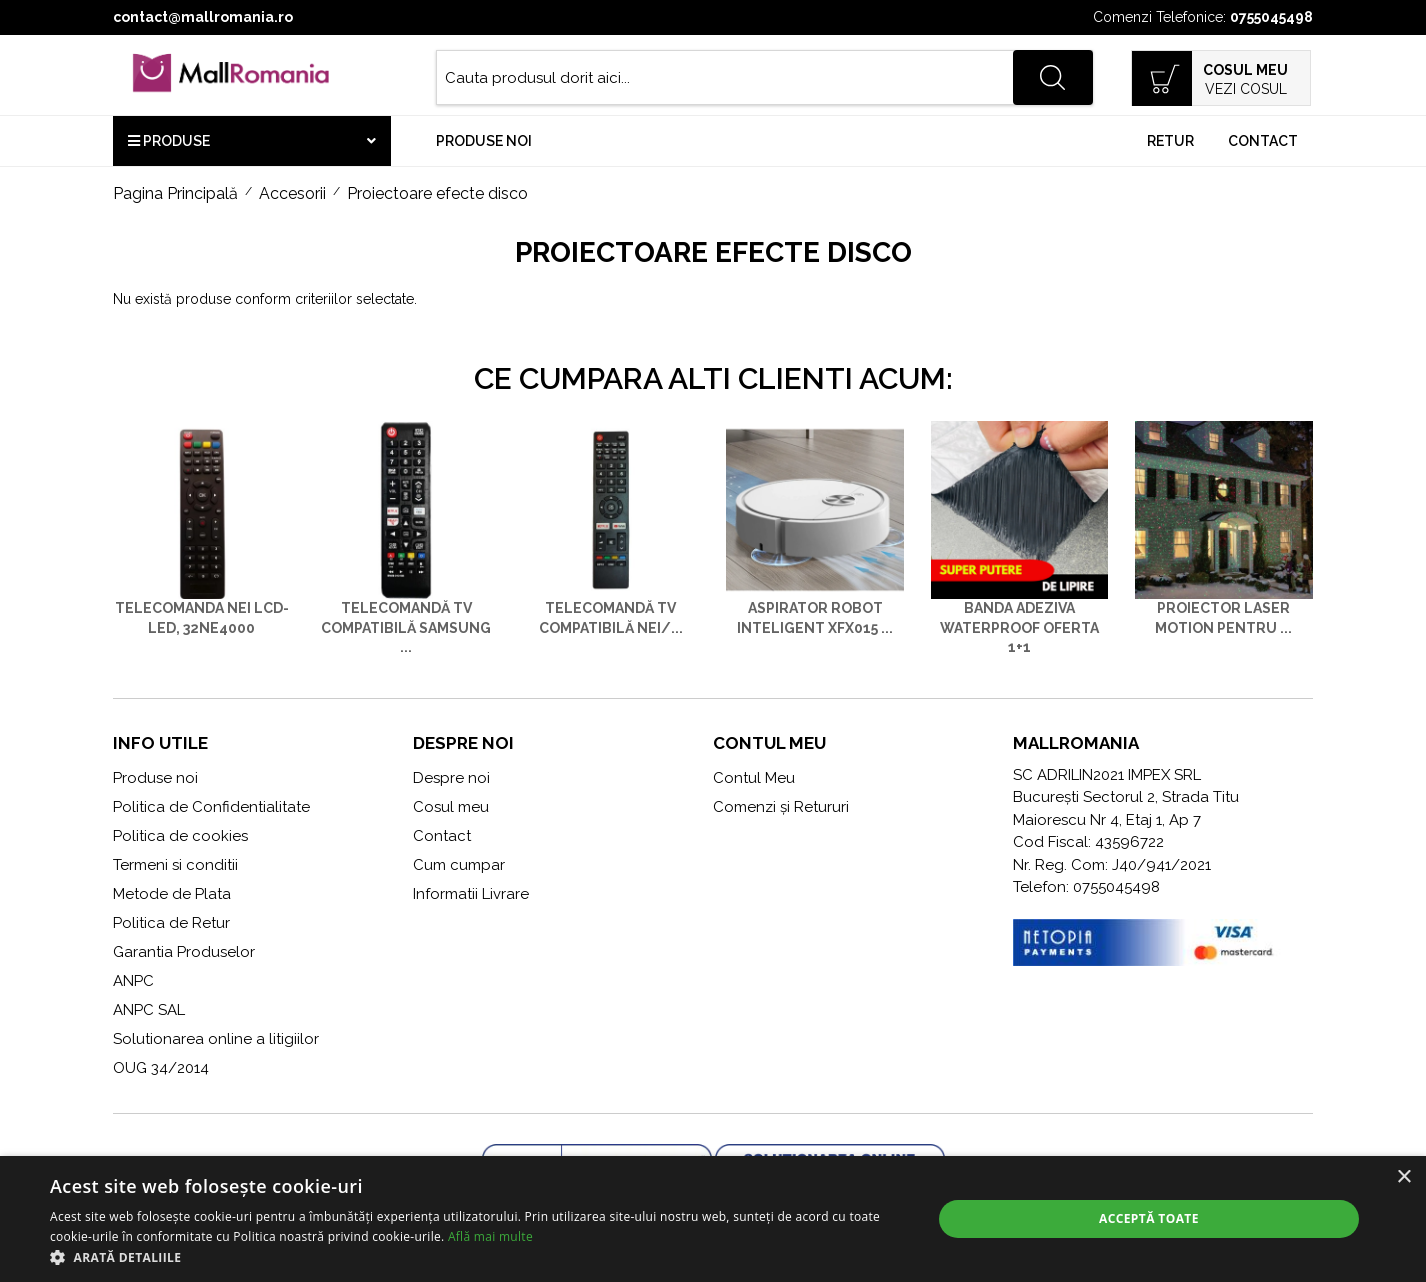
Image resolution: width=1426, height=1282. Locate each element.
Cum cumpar (459, 865)
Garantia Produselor (184, 952)
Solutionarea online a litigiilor (216, 1039)
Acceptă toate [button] (1149, 1218)
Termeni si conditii (175, 865)
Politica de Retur (171, 923)
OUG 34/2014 (161, 1068)
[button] (477, 1257)
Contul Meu (754, 778)
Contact (1263, 141)
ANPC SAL (149, 1010)
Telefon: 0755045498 (1086, 887)
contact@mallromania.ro (203, 17)
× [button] (1403, 1177)
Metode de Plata (172, 894)
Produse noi (484, 141)
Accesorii (292, 193)
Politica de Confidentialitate (211, 807)
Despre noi (451, 778)
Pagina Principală (175, 193)
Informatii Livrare (471, 894)
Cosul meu (451, 807)
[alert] (713, 1219)
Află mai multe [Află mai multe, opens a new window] (490, 1236)
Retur (1170, 141)
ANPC (133, 981)
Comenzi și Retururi (781, 807)
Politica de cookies (180, 836)
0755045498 (1271, 17)
